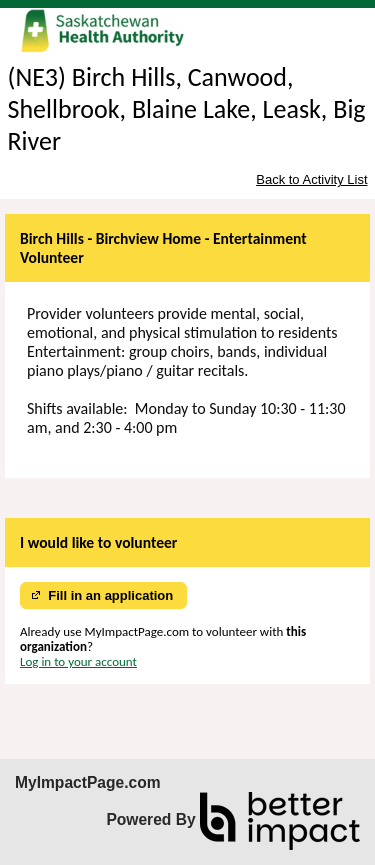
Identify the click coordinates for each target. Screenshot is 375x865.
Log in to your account (78, 661)
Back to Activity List (311, 179)
